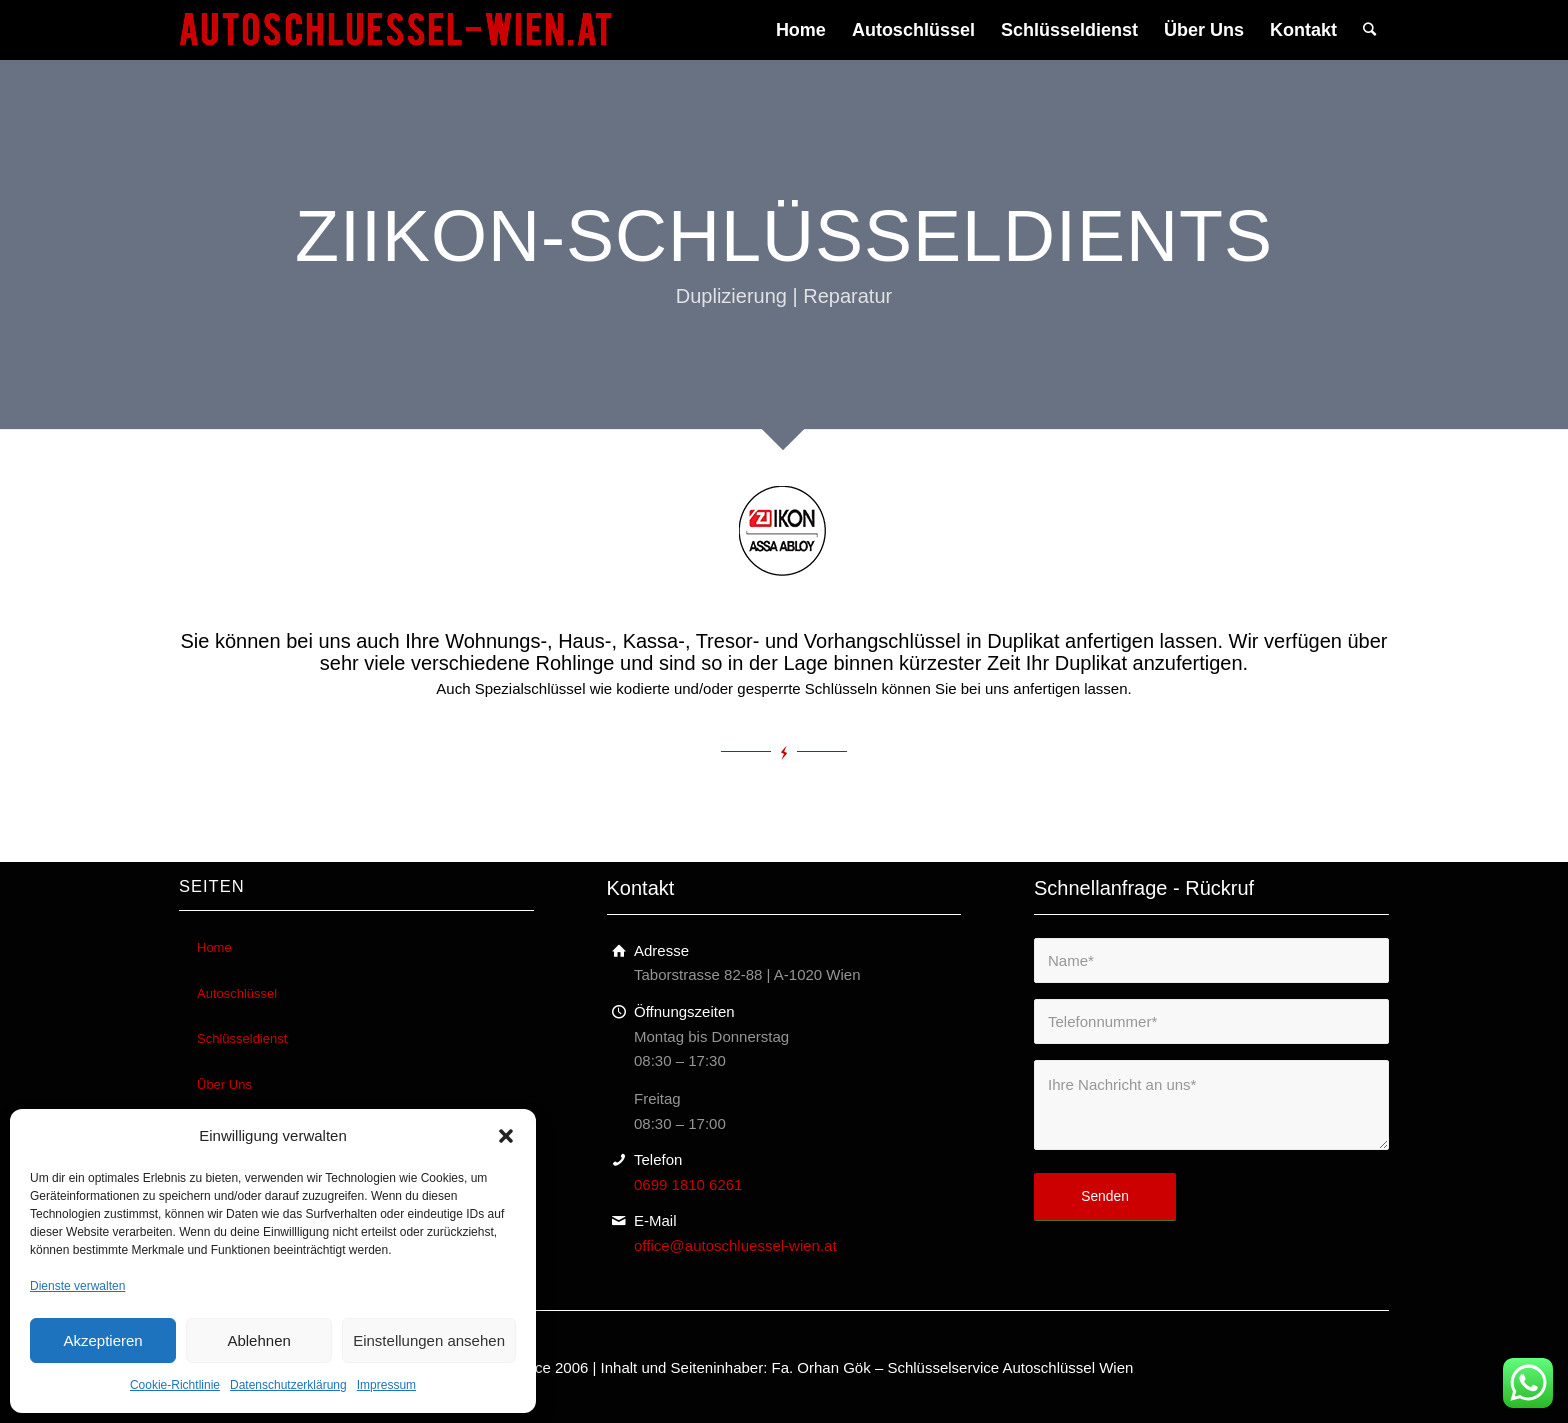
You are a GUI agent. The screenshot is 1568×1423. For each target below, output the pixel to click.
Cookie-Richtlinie (175, 1385)
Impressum (386, 1385)
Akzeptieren (102, 1340)
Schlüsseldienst (242, 1038)
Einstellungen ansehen (429, 1340)
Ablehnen (258, 1340)
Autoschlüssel (237, 993)
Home (214, 947)
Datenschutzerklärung (288, 1385)
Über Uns (224, 1084)
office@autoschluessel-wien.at (735, 1245)
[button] (506, 1136)
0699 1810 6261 (688, 1184)
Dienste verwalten (77, 1286)
